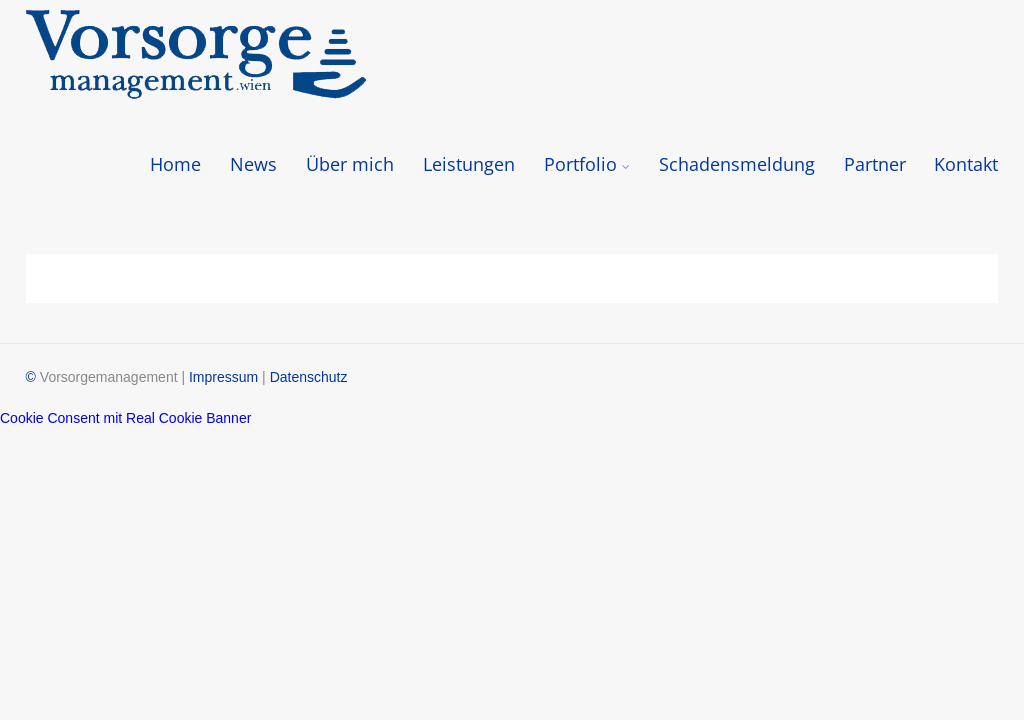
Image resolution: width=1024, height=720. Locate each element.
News (253, 164)
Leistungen (469, 164)
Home (175, 164)
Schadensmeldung (737, 164)
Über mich (350, 164)
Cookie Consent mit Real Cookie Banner (125, 418)
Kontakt (966, 164)
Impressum (223, 377)
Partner (875, 164)
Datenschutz (309, 377)
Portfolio (587, 164)
